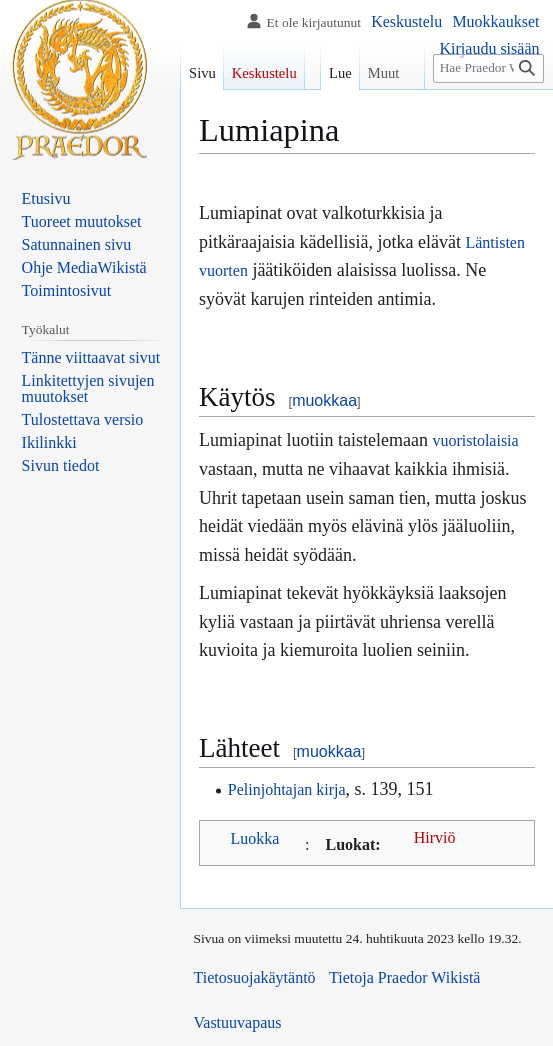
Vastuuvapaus (238, 1022)
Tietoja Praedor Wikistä (404, 977)
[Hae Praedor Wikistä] (488, 68)
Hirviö (435, 837)
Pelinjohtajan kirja (287, 789)
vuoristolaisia (475, 440)
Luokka (255, 838)
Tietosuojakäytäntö (255, 977)
